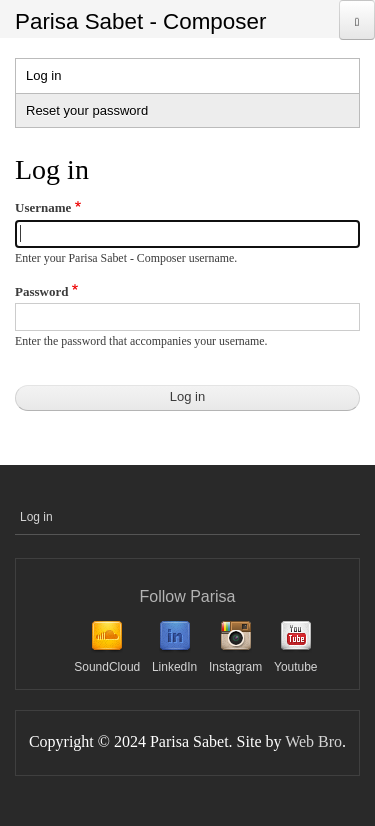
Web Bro (313, 741)
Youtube (296, 667)
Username (43, 207)
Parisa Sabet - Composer (140, 21)
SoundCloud (107, 667)
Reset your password (87, 110)
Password (41, 291)
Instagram (235, 667)
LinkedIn (174, 667)
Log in (63, 78)
